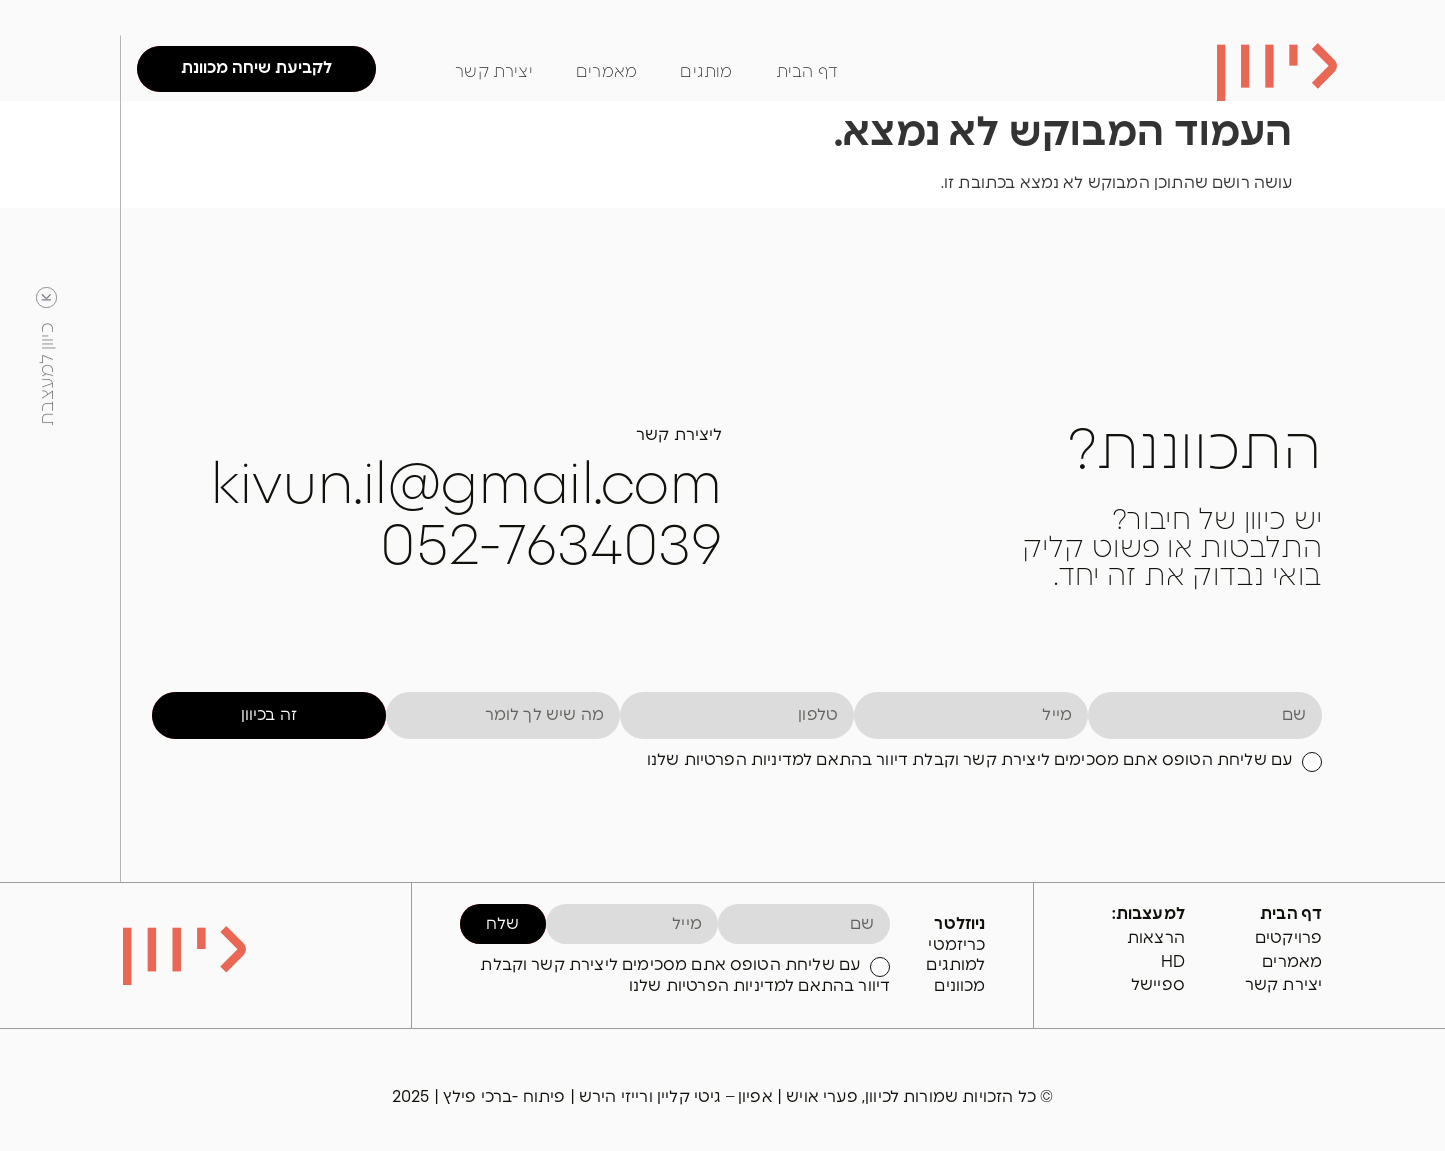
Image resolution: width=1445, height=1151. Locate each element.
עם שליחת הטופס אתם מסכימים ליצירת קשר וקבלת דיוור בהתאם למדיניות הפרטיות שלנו (969, 760)
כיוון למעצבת (48, 374)
